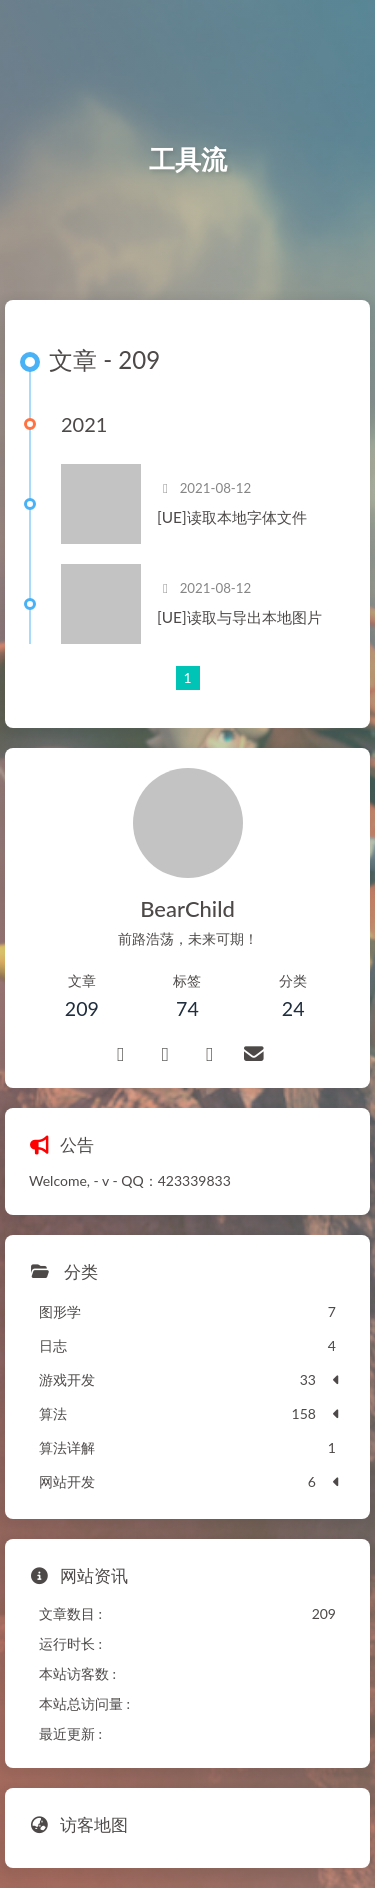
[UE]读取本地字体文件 (232, 517)
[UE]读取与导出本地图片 (239, 617)
